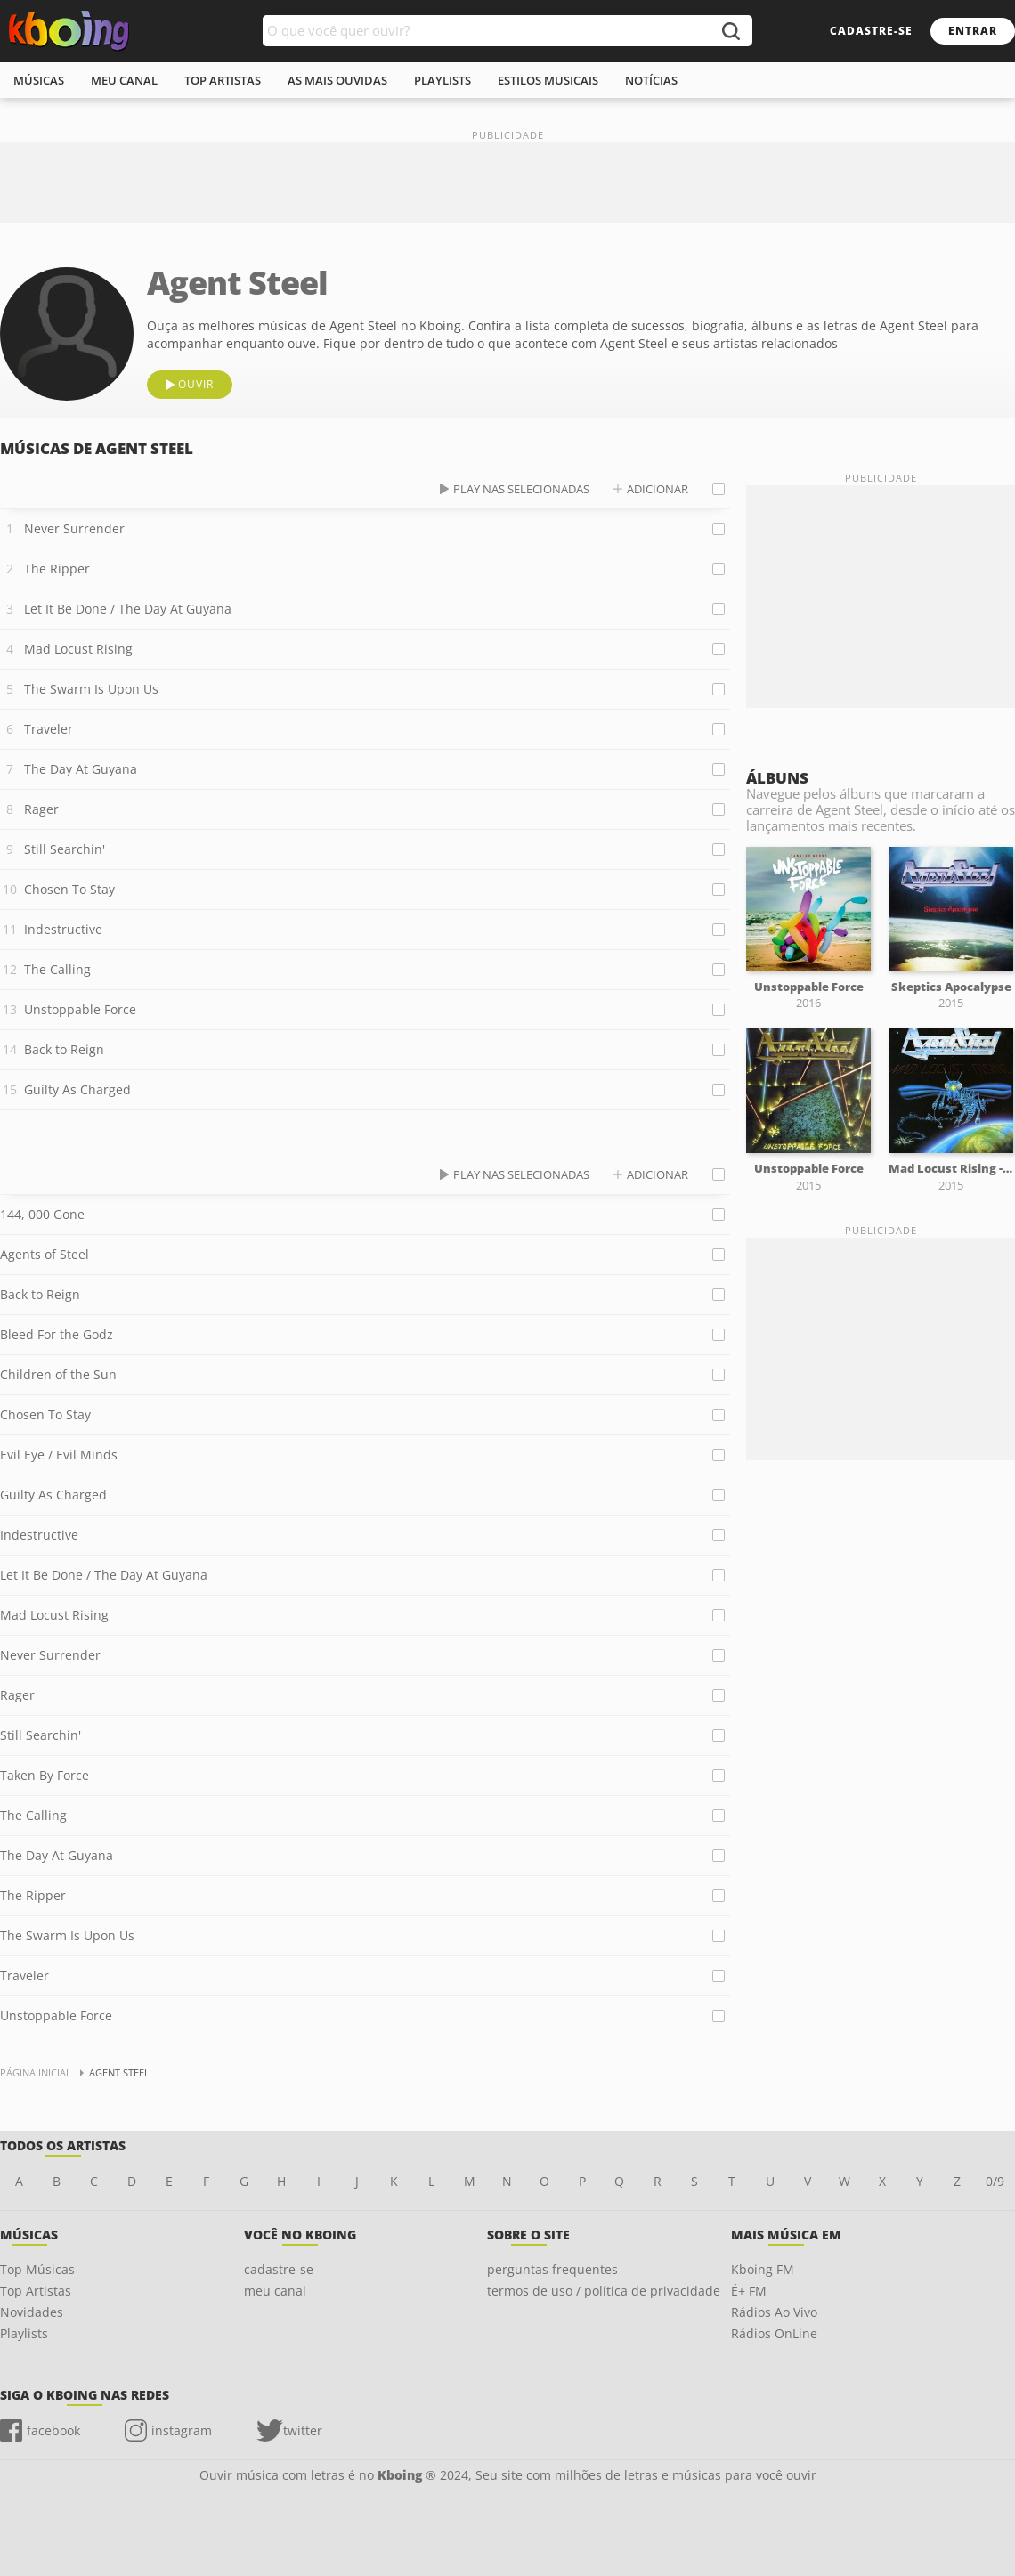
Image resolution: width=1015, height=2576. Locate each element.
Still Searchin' (64, 849)
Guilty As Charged (77, 1089)
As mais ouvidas (337, 80)
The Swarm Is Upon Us (91, 688)
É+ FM (749, 2290)
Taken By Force (44, 1775)
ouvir (196, 384)
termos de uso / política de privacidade (603, 2290)
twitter (302, 2430)
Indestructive (63, 929)
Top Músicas (37, 2269)
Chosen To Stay (69, 889)
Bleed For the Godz (56, 1334)
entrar (972, 30)
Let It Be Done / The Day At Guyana (127, 608)
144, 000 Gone (42, 1214)
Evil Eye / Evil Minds (59, 1454)
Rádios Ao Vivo (774, 2312)
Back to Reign (64, 1049)
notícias (651, 80)
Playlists (24, 2333)
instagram (181, 2430)
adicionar (657, 489)
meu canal (124, 80)
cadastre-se (871, 30)
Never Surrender (74, 528)
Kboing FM (762, 2269)
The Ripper (57, 568)
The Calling (57, 969)
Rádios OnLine (774, 2333)
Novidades (31, 2312)
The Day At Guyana (80, 768)
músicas (38, 80)
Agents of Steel (44, 1254)
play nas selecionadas (521, 489)
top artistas (222, 80)
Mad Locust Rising (78, 648)
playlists (442, 80)
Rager (41, 808)
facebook (53, 2430)
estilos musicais (548, 80)
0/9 (995, 2181)
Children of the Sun (58, 1374)
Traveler (48, 728)
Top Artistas (35, 2290)
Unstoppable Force (80, 1009)
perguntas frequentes (552, 2269)
